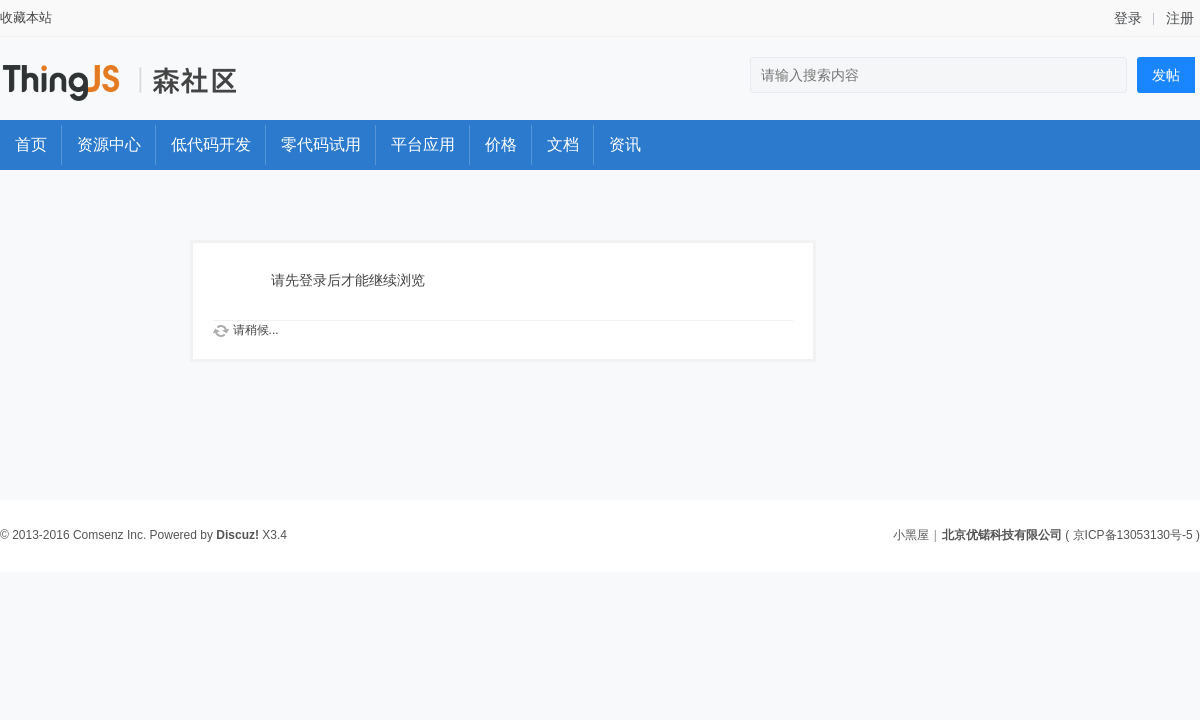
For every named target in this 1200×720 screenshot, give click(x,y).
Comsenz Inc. (109, 535)
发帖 (1166, 75)
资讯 (625, 144)
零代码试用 (321, 144)
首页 (31, 144)
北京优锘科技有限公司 (1002, 535)
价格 (501, 144)
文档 (563, 144)
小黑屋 (911, 535)
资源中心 (109, 144)
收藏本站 (26, 17)
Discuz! (237, 535)
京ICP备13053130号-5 (1133, 535)
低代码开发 (211, 144)
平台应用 (423, 144)
